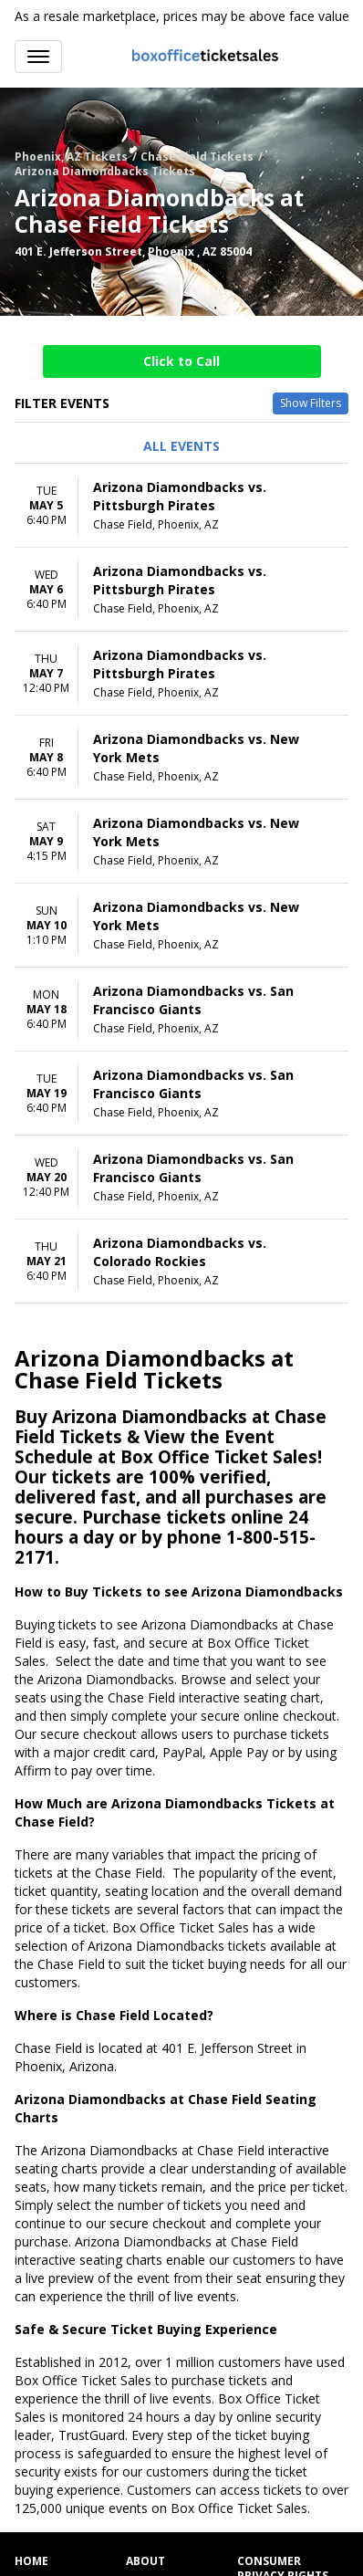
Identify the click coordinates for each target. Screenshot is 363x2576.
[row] (181, 506)
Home (31, 2561)
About (145, 2561)
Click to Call (181, 361)
